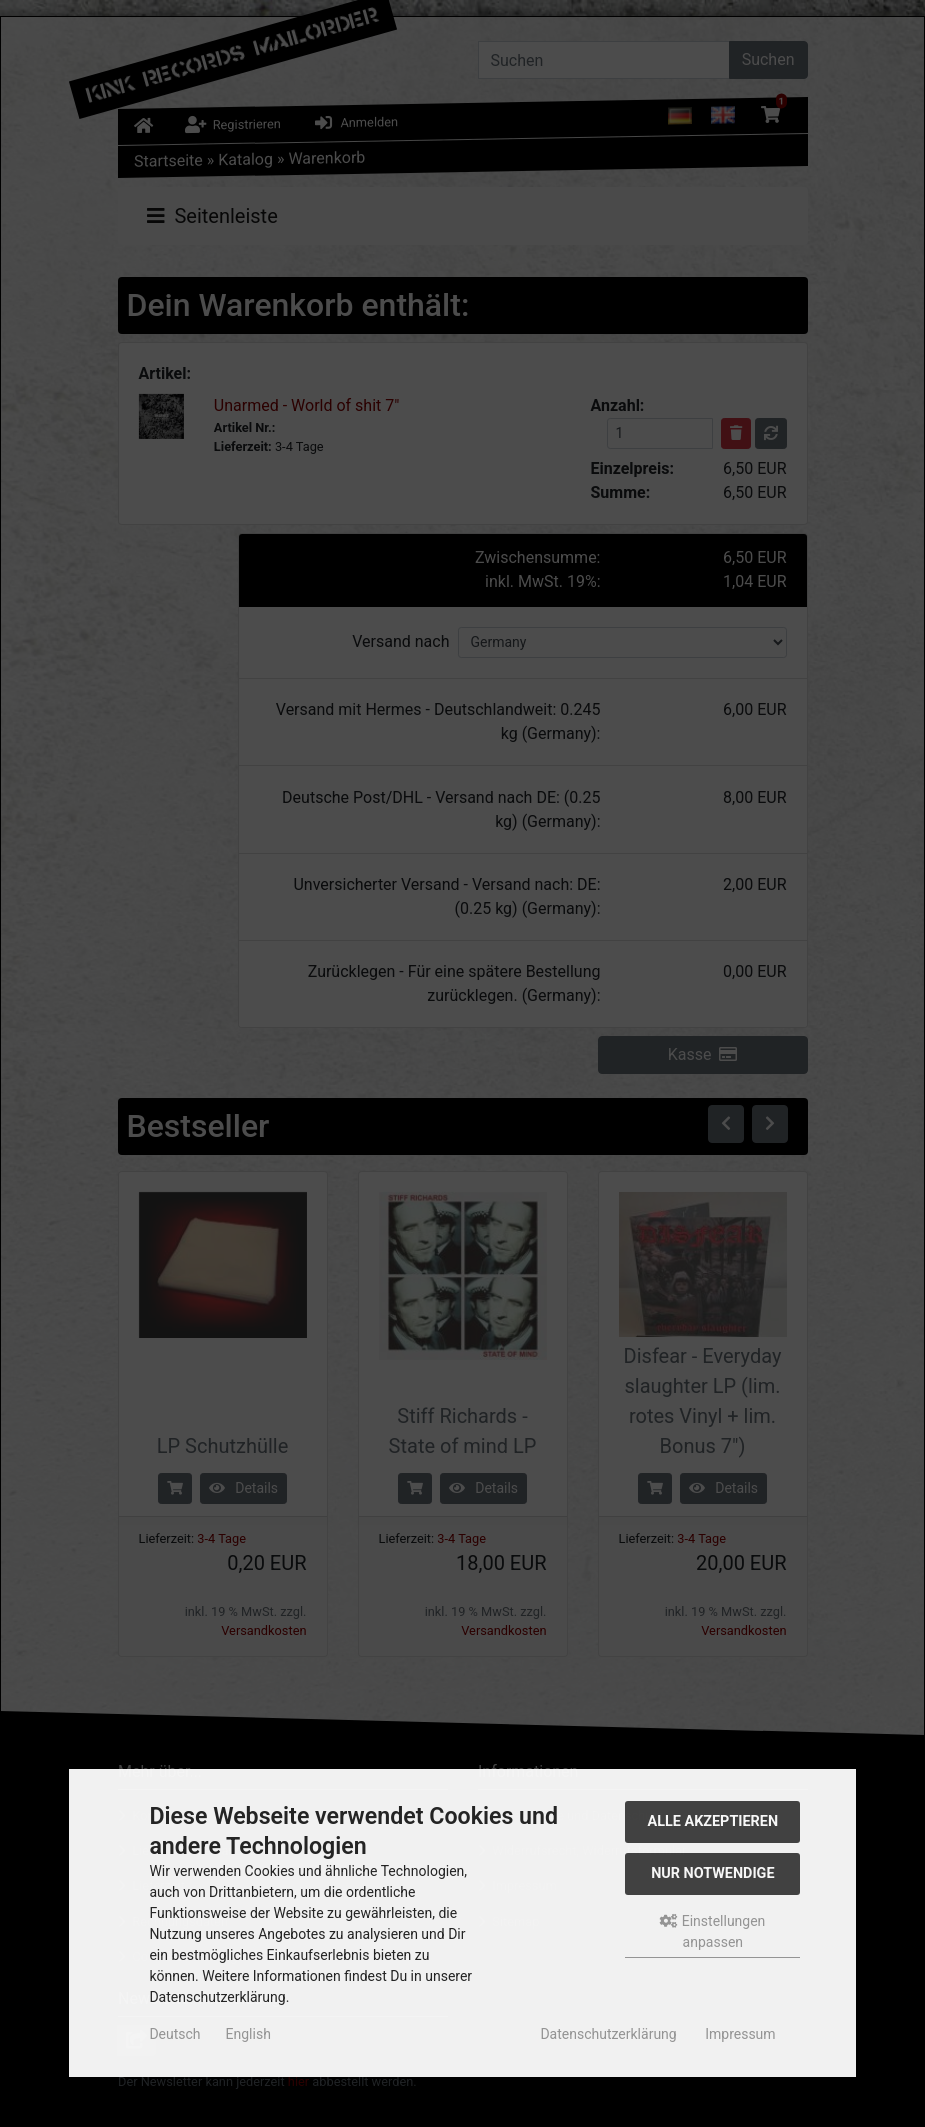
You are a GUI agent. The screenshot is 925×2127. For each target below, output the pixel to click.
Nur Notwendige (712, 1873)
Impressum (740, 2034)
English (248, 2034)
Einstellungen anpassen (712, 1931)
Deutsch (174, 2034)
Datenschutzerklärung (608, 2034)
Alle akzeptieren (713, 1821)
